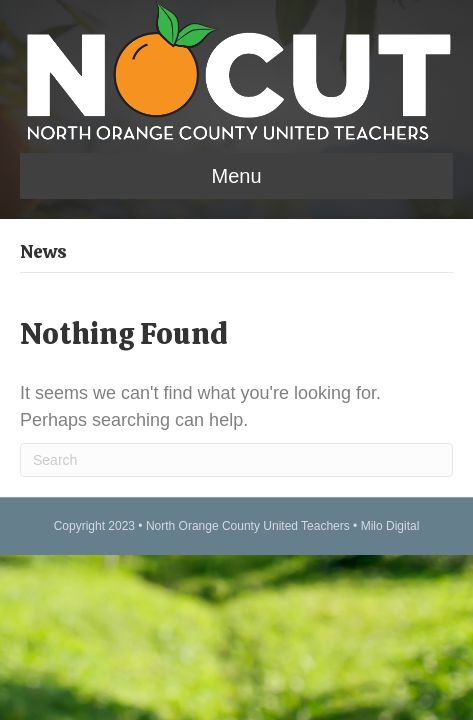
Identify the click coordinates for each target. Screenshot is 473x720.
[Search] (236, 460)
